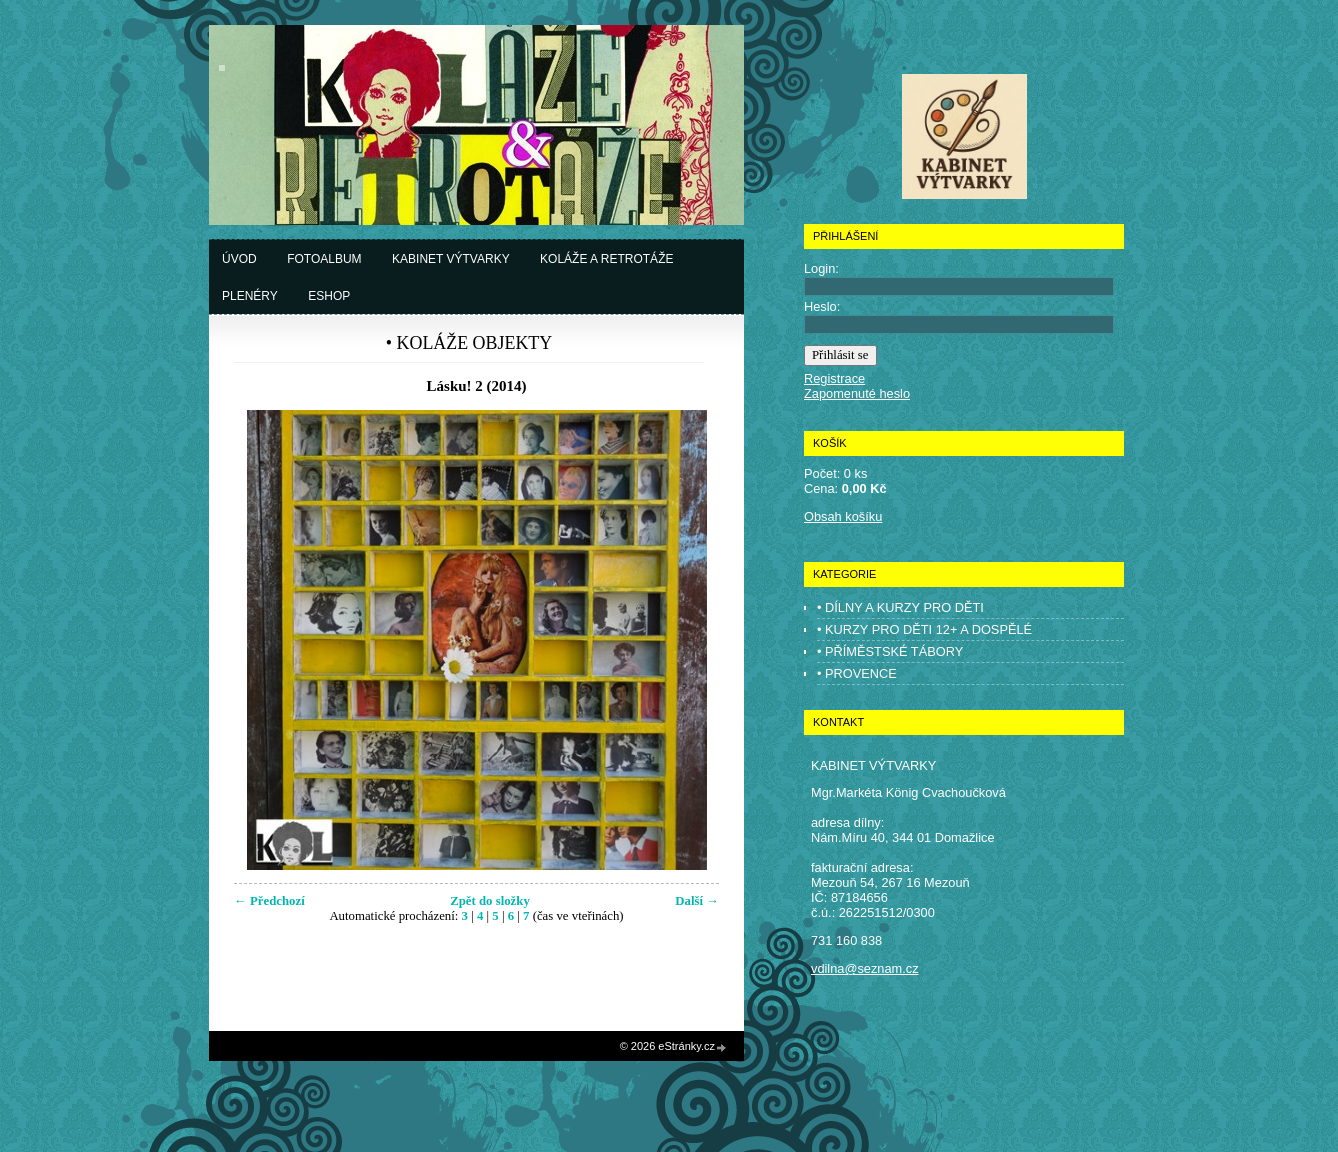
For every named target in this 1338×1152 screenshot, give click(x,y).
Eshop (329, 296)
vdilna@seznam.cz (865, 968)
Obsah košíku (843, 516)
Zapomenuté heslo (857, 393)
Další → (697, 901)
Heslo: (822, 306)
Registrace (834, 378)
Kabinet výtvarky (451, 259)
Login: (821, 268)
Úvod (239, 259)
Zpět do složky (490, 901)
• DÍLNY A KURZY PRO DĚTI (900, 607)
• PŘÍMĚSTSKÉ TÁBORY (890, 651)
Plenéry (250, 296)
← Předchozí (269, 901)
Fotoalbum (324, 259)
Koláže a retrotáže (606, 259)
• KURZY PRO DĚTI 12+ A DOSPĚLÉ (924, 629)
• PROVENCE (857, 673)
